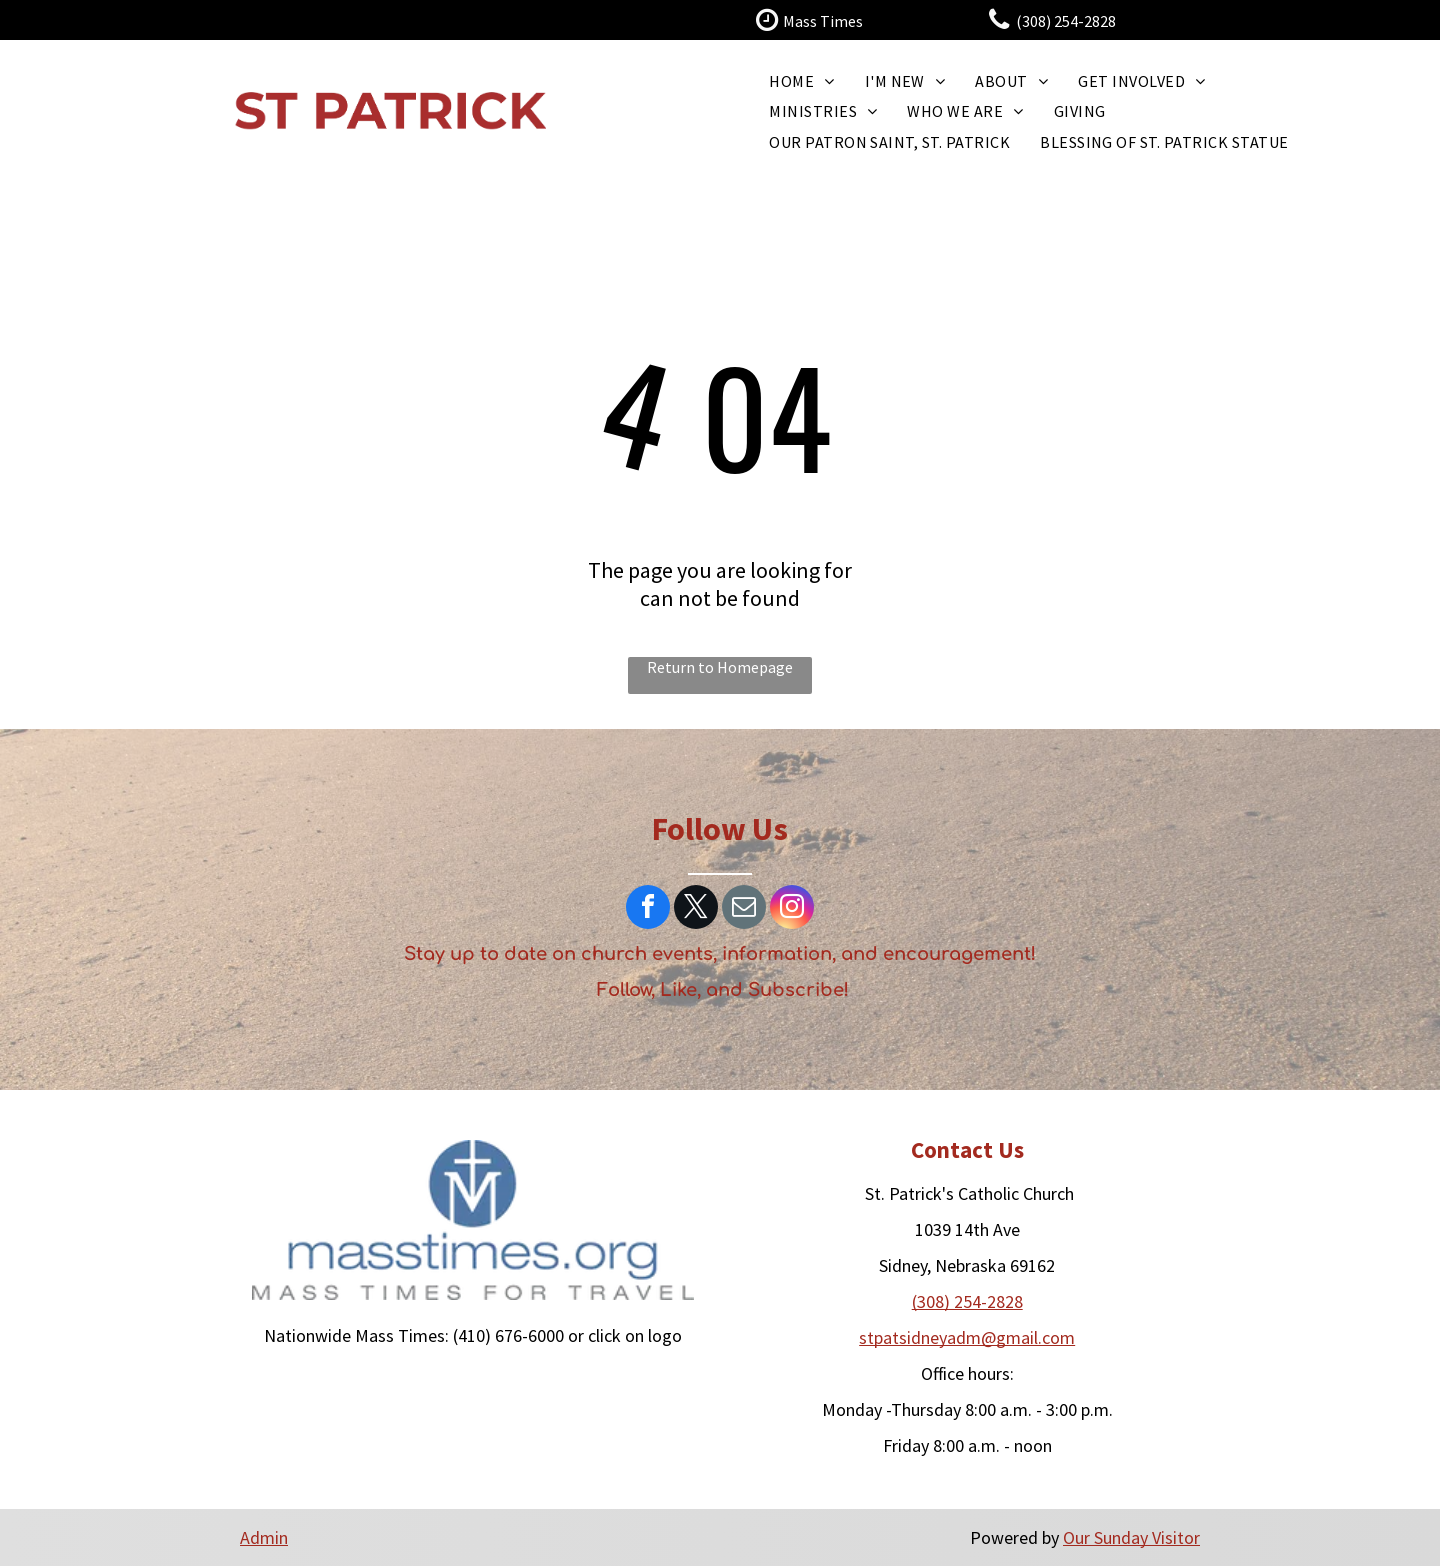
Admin (264, 1537)
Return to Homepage (720, 667)
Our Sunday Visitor (1131, 1537)
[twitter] (696, 909)
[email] (744, 909)
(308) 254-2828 (967, 1301)
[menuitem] (801, 81)
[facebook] (648, 909)
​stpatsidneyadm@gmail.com (967, 1337)
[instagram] (792, 909)
